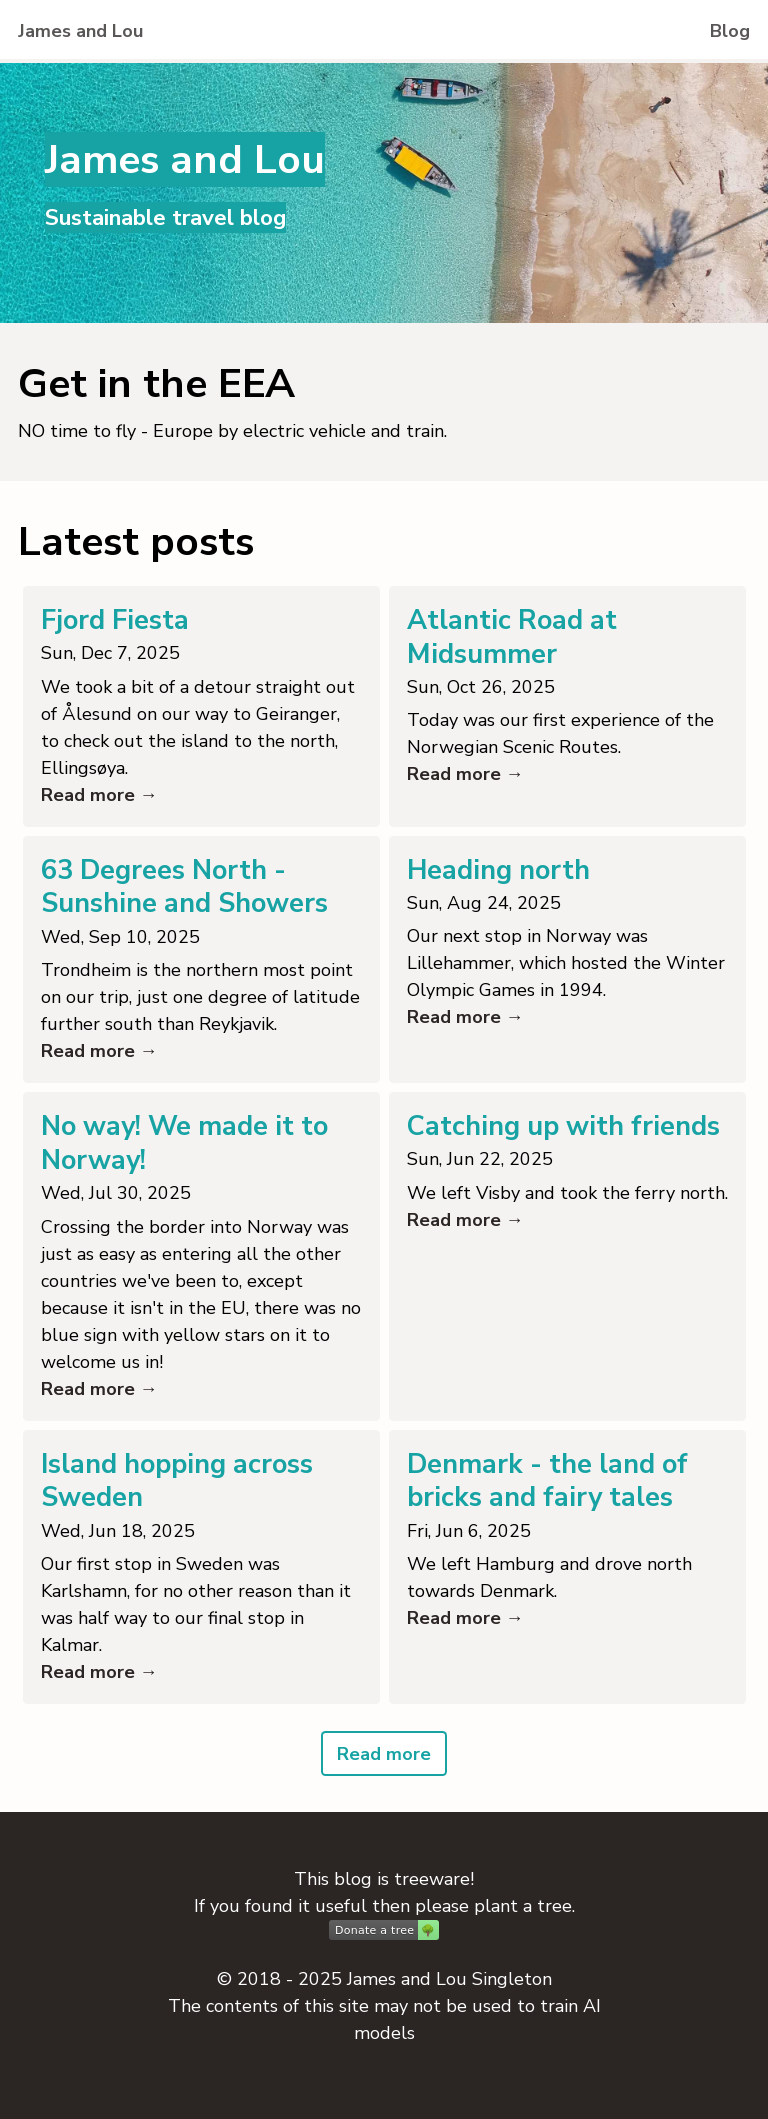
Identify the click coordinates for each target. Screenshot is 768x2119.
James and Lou (80, 31)
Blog (730, 31)
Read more (384, 1754)
